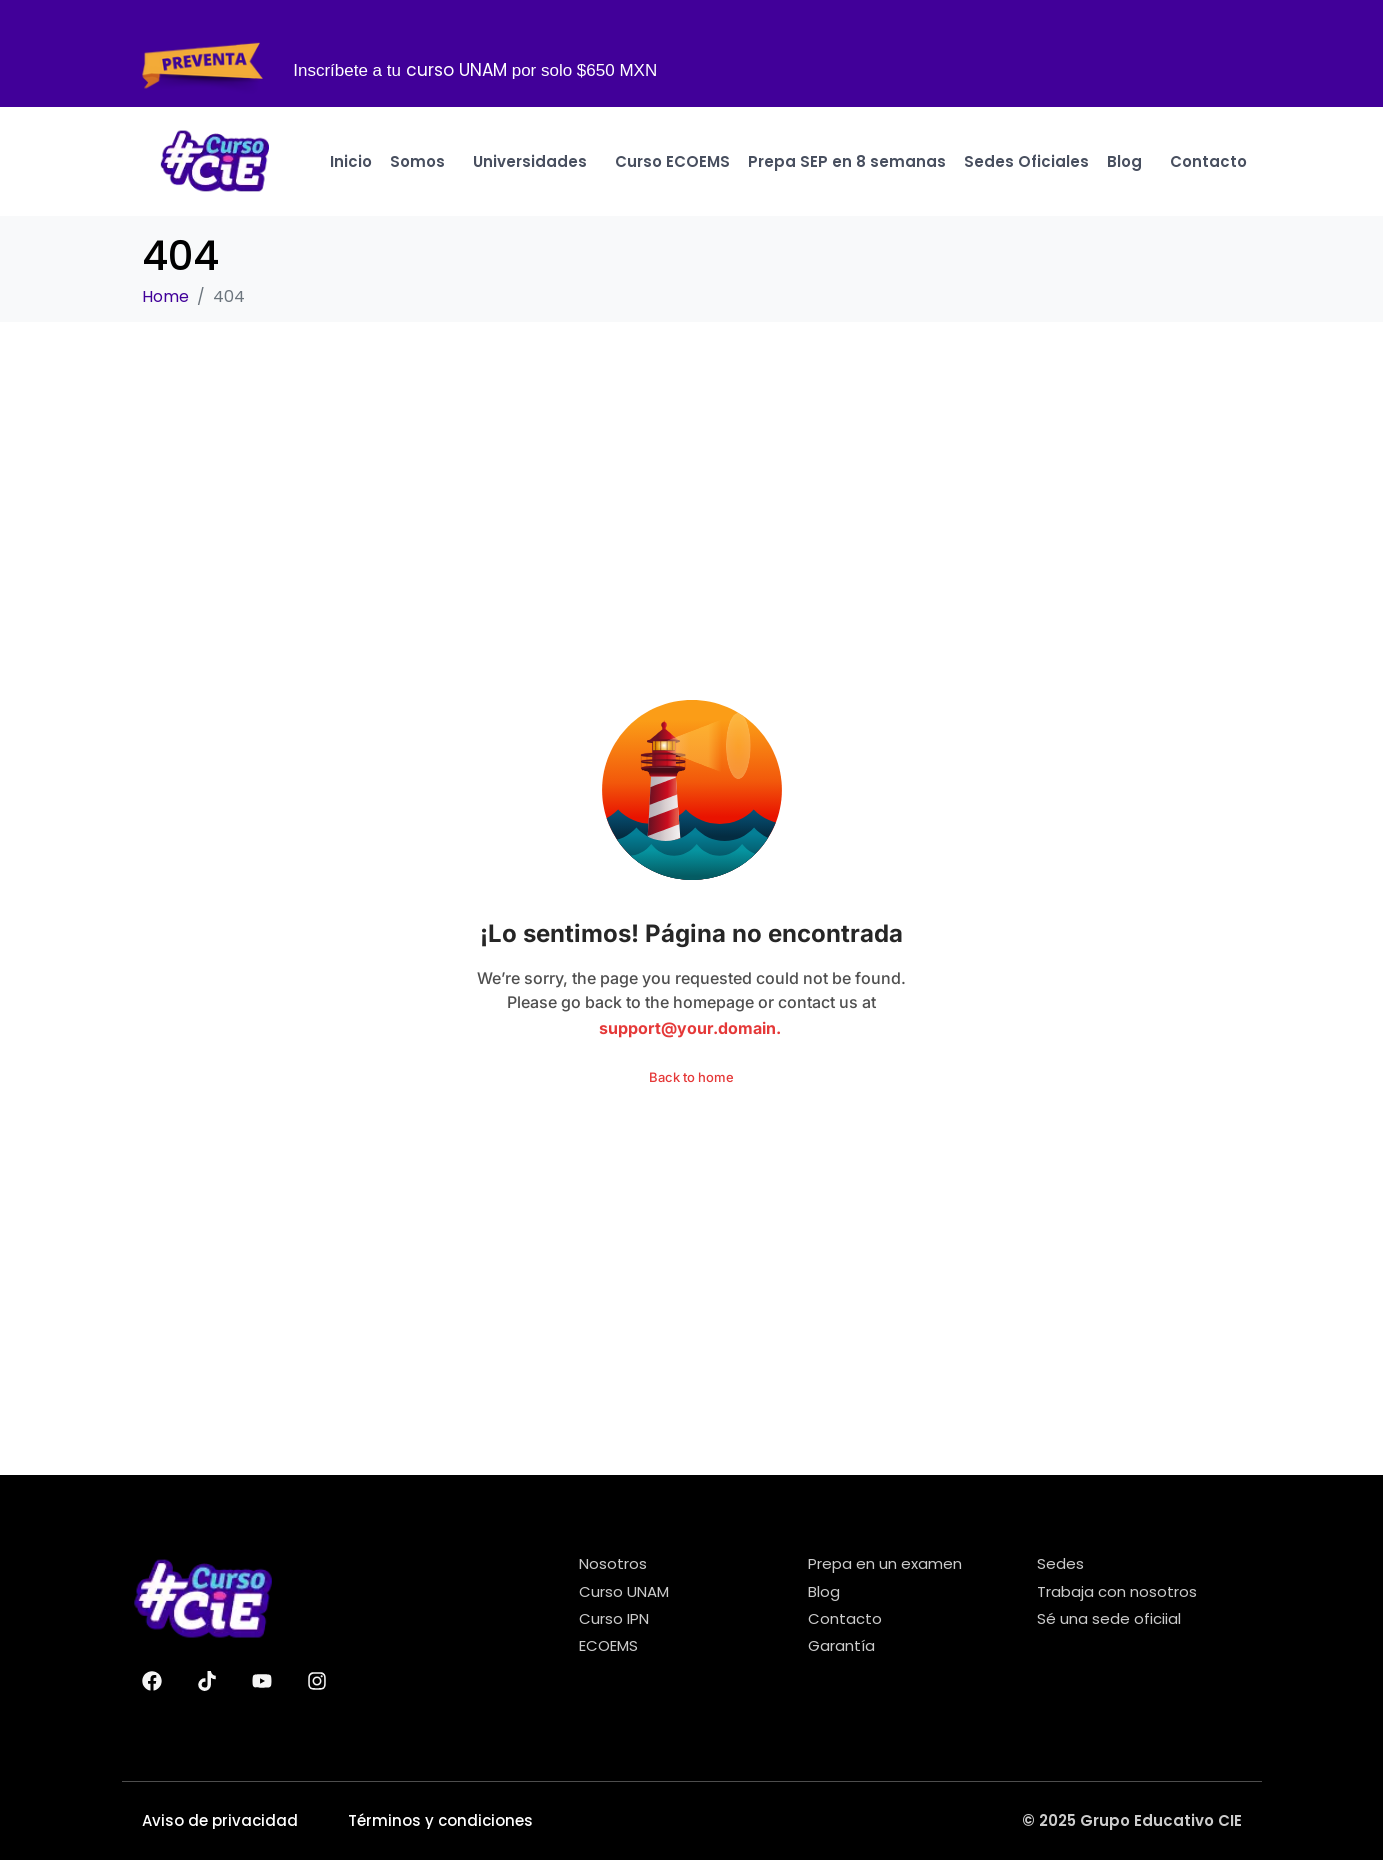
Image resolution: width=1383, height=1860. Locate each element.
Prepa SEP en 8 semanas (847, 161)
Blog (1129, 161)
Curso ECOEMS (672, 161)
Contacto (1208, 161)
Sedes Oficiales (1026, 161)
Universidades (535, 161)
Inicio (351, 161)
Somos (422, 161)
